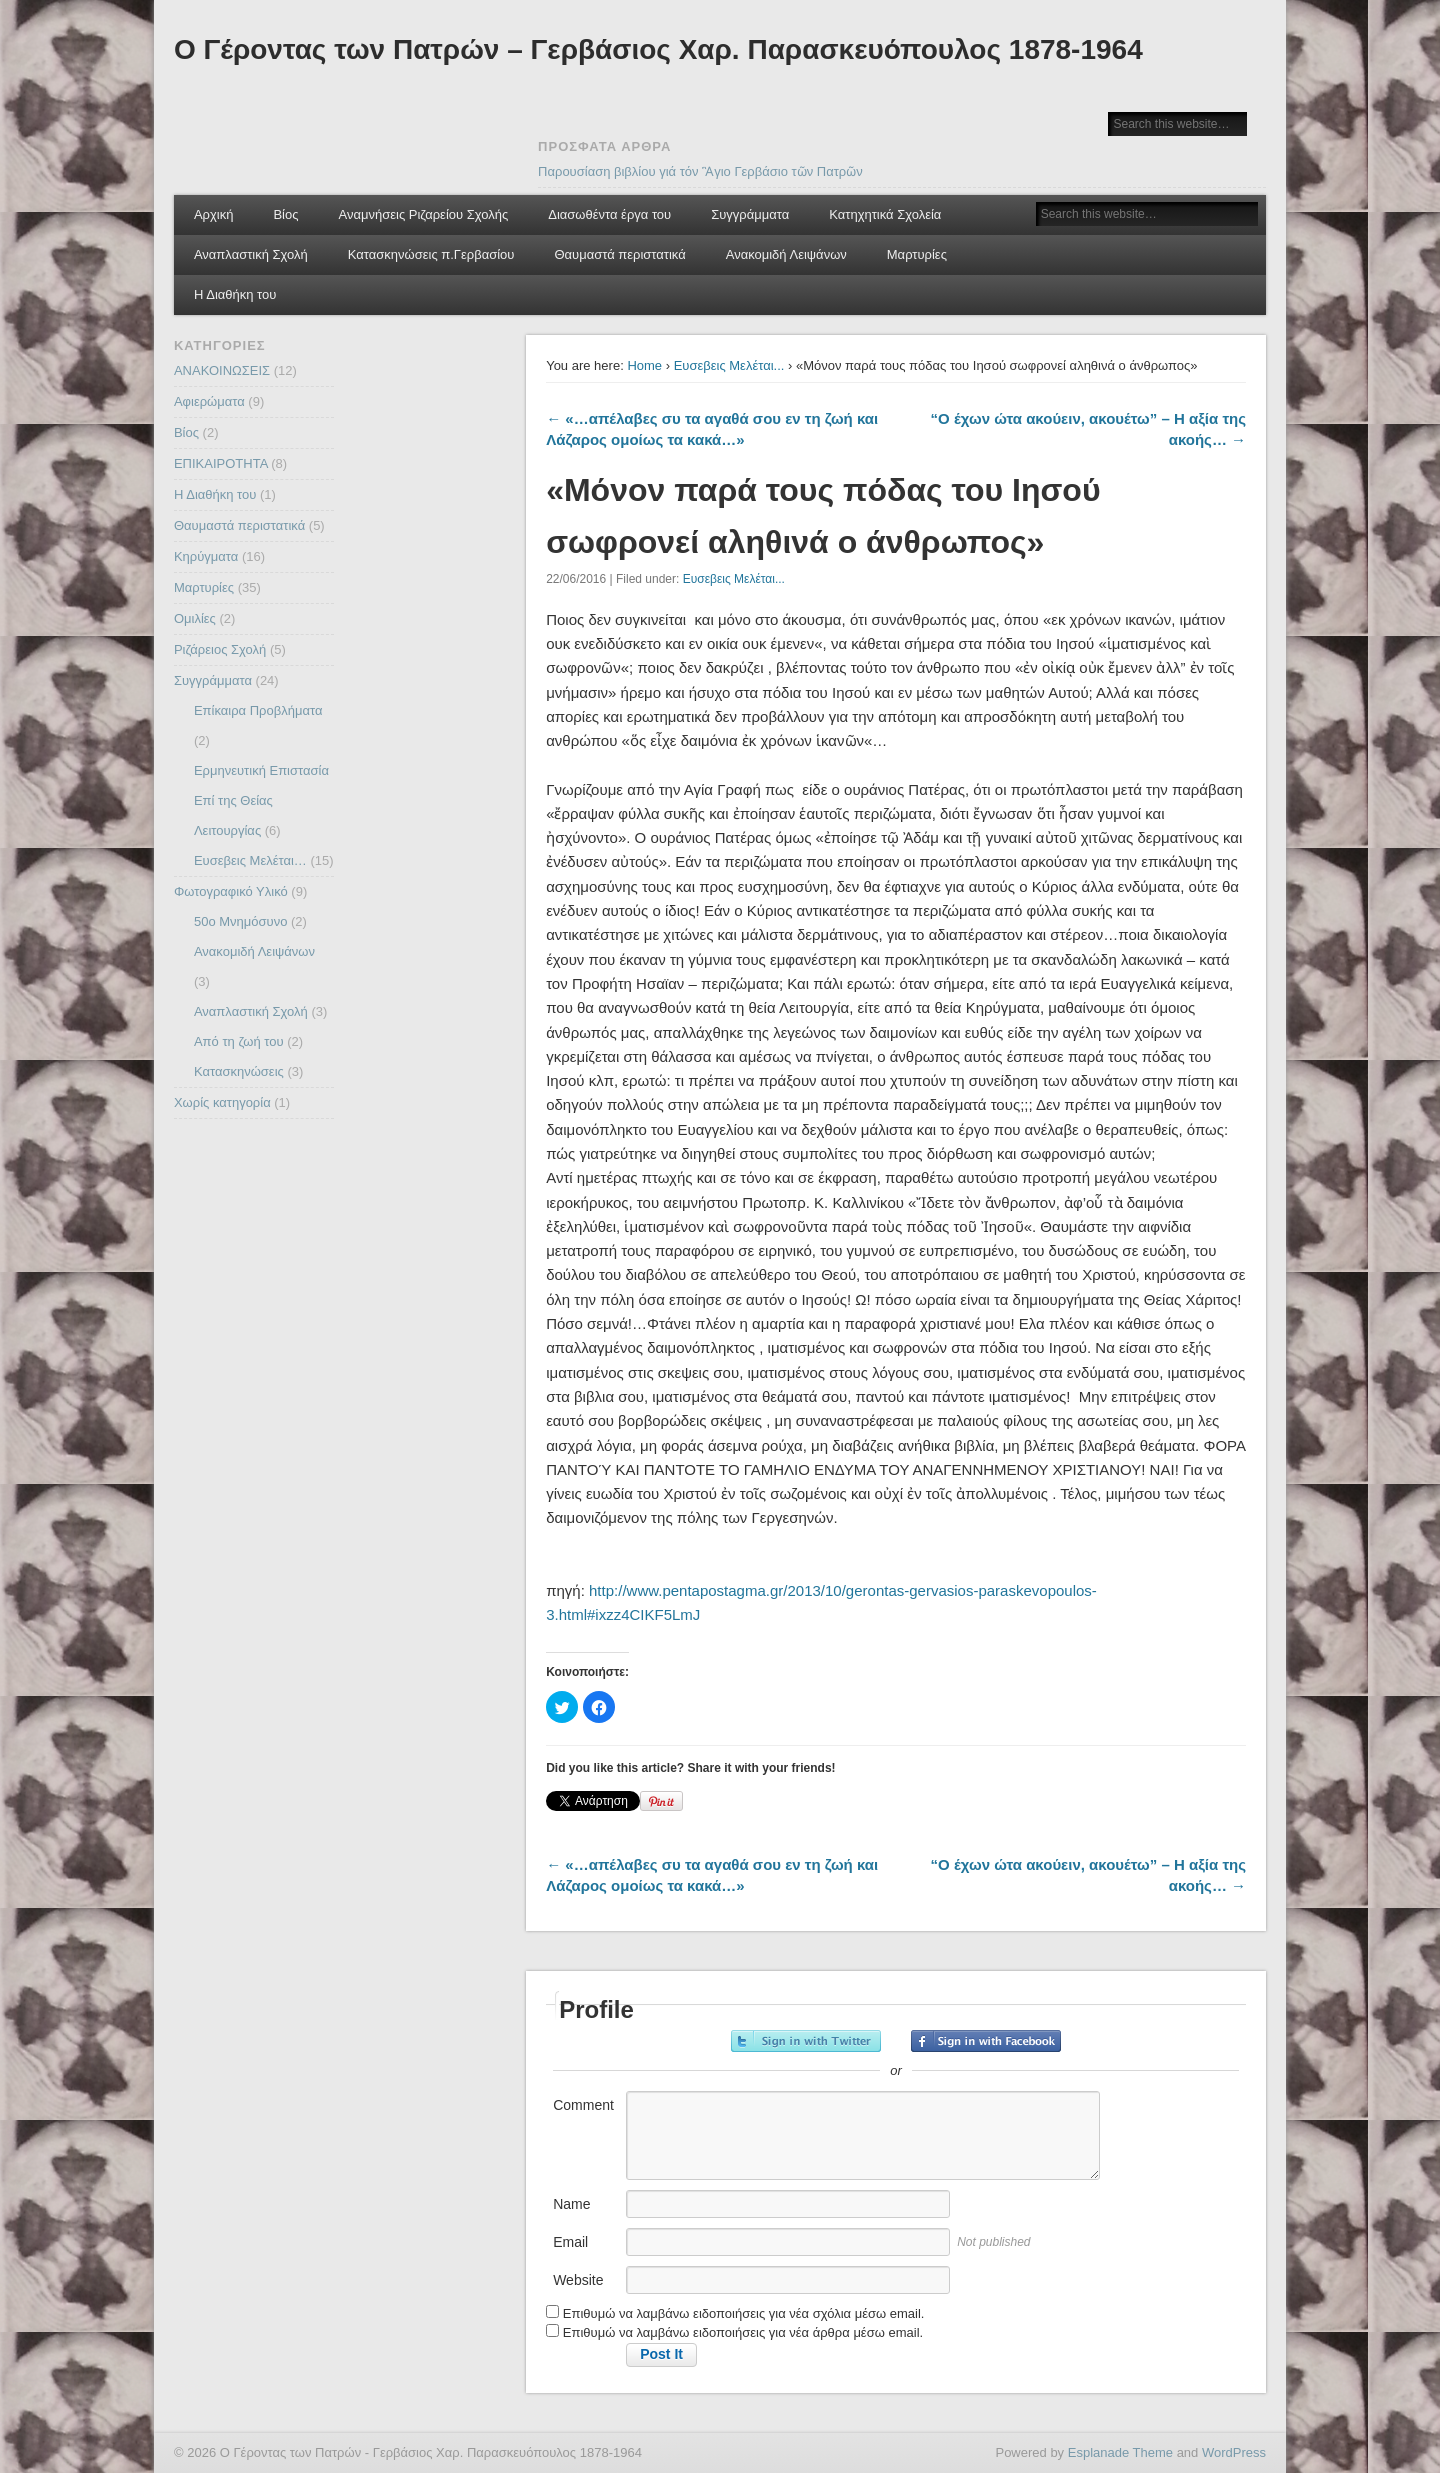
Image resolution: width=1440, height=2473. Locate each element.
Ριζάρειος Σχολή (220, 649)
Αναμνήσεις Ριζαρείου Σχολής (424, 214)
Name (571, 2204)
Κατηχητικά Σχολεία (885, 214)
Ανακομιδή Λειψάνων (786, 254)
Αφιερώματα (209, 401)
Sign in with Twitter (806, 2041)
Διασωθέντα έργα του (609, 214)
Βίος (285, 214)
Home (644, 365)
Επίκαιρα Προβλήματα (258, 710)
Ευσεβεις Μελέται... (729, 365)
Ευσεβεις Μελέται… (250, 860)
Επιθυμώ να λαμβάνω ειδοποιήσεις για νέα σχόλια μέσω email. (744, 2313)
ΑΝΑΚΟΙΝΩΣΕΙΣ (222, 370)
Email (570, 2242)
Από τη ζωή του (239, 1041)
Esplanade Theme (1120, 2452)
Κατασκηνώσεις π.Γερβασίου (431, 254)
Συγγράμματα (750, 214)
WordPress (1234, 2452)
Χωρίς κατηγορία (222, 1102)
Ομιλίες (195, 618)
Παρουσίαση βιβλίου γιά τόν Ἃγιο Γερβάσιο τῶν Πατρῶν (700, 171)
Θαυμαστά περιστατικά (619, 254)
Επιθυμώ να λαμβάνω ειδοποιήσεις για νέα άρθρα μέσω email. (743, 2332)
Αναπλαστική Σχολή (251, 254)
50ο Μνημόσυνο (240, 921)
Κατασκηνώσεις (239, 1071)
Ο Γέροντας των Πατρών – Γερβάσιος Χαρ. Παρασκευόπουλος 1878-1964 (658, 49)
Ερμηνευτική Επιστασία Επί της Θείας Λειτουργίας (261, 800)
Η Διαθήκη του (235, 294)
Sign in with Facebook (986, 2041)
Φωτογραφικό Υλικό (231, 891)
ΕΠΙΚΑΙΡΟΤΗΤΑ (221, 463)
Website (578, 2280)
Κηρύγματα (206, 556)
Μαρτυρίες (917, 254)
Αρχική (214, 214)
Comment (583, 2105)
